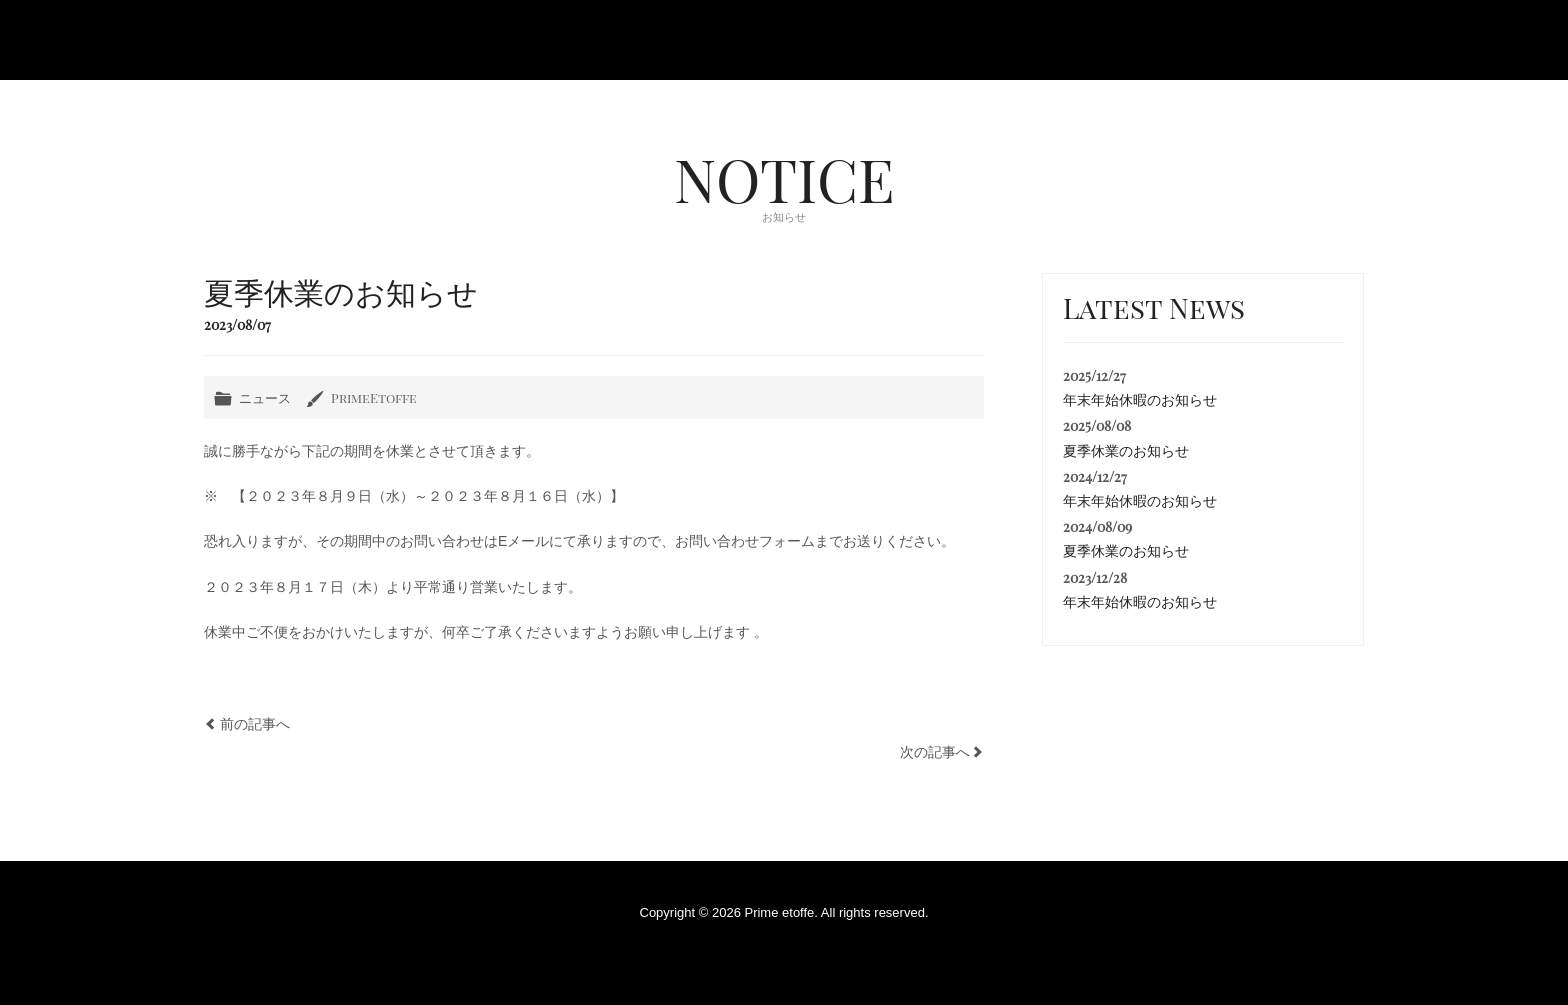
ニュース (265, 397)
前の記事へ (255, 724)
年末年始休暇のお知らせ (1140, 400)
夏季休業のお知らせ (1126, 451)
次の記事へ (935, 752)
